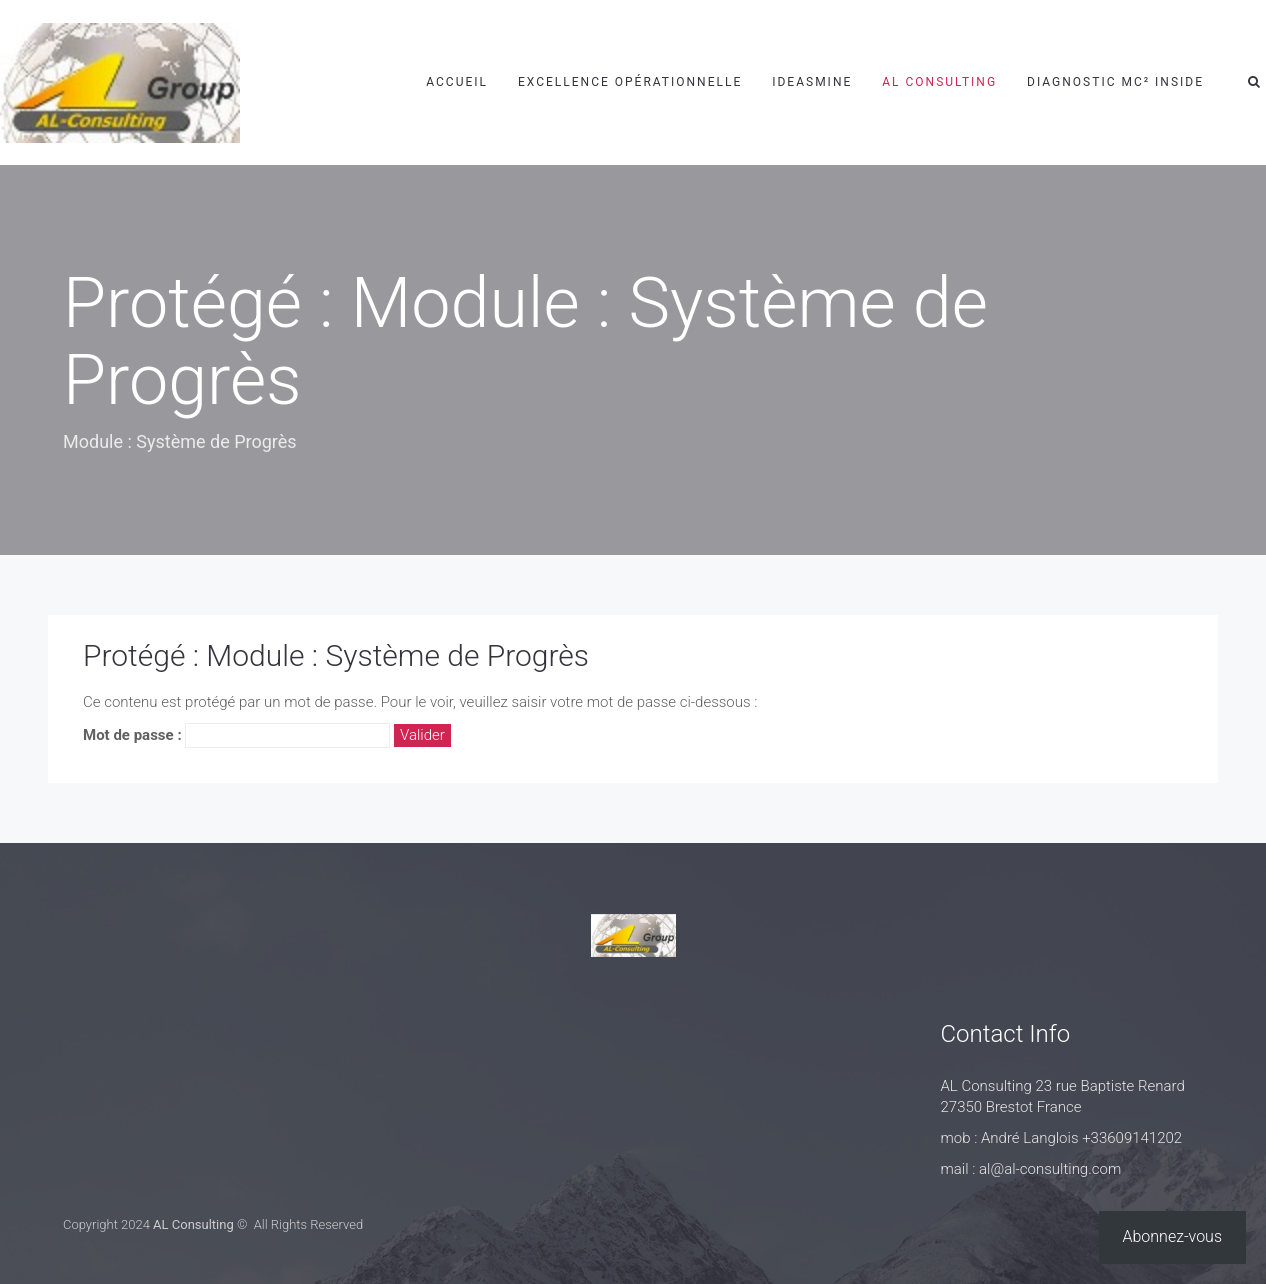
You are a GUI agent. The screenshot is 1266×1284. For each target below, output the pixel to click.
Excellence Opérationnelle (630, 82)
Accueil (457, 82)
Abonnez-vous (1173, 1236)
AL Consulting (939, 82)
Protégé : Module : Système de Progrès (336, 655)
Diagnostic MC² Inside (1115, 82)
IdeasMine (812, 82)
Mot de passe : (236, 735)
